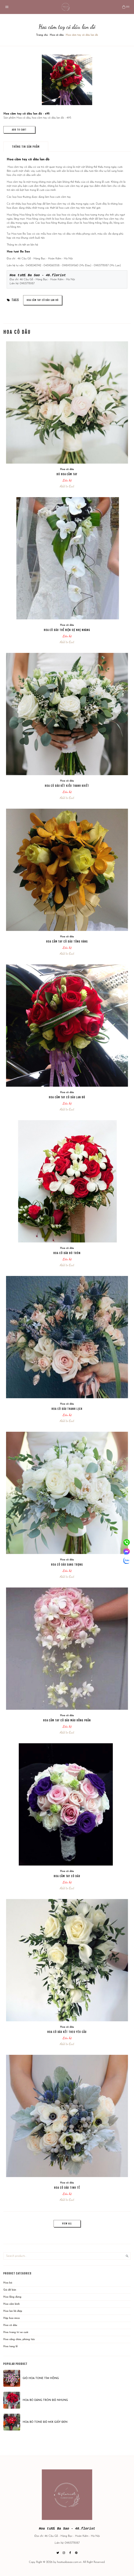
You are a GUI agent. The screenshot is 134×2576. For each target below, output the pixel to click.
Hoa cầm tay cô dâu (20, 167)
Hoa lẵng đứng (12, 2297)
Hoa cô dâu (57, 35)
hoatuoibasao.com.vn (69, 2562)
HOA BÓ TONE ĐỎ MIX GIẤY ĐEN (45, 2422)
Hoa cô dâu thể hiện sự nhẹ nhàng (67, 630)
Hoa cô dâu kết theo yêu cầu (67, 2032)
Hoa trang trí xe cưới (15, 2332)
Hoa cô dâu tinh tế (67, 2187)
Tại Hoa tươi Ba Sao (19, 233)
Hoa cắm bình (11, 2304)
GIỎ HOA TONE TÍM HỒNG (41, 2378)
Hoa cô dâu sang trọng (67, 1564)
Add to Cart (19, 129)
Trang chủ (42, 35)
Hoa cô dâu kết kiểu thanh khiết (67, 785)
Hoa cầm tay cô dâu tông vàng (67, 941)
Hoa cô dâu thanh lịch (67, 1409)
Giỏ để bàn (9, 2290)
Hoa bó (7, 2283)
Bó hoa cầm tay (67, 474)
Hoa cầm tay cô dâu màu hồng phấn (67, 1720)
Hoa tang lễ (10, 2346)
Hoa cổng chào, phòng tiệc (19, 2339)
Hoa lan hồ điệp (12, 2311)
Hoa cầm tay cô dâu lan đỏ (43, 300)
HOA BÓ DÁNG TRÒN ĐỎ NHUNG (45, 2400)
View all (67, 2223)
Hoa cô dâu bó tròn (67, 1253)
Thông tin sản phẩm (26, 146)
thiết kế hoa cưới (59, 207)
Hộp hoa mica (11, 2318)
